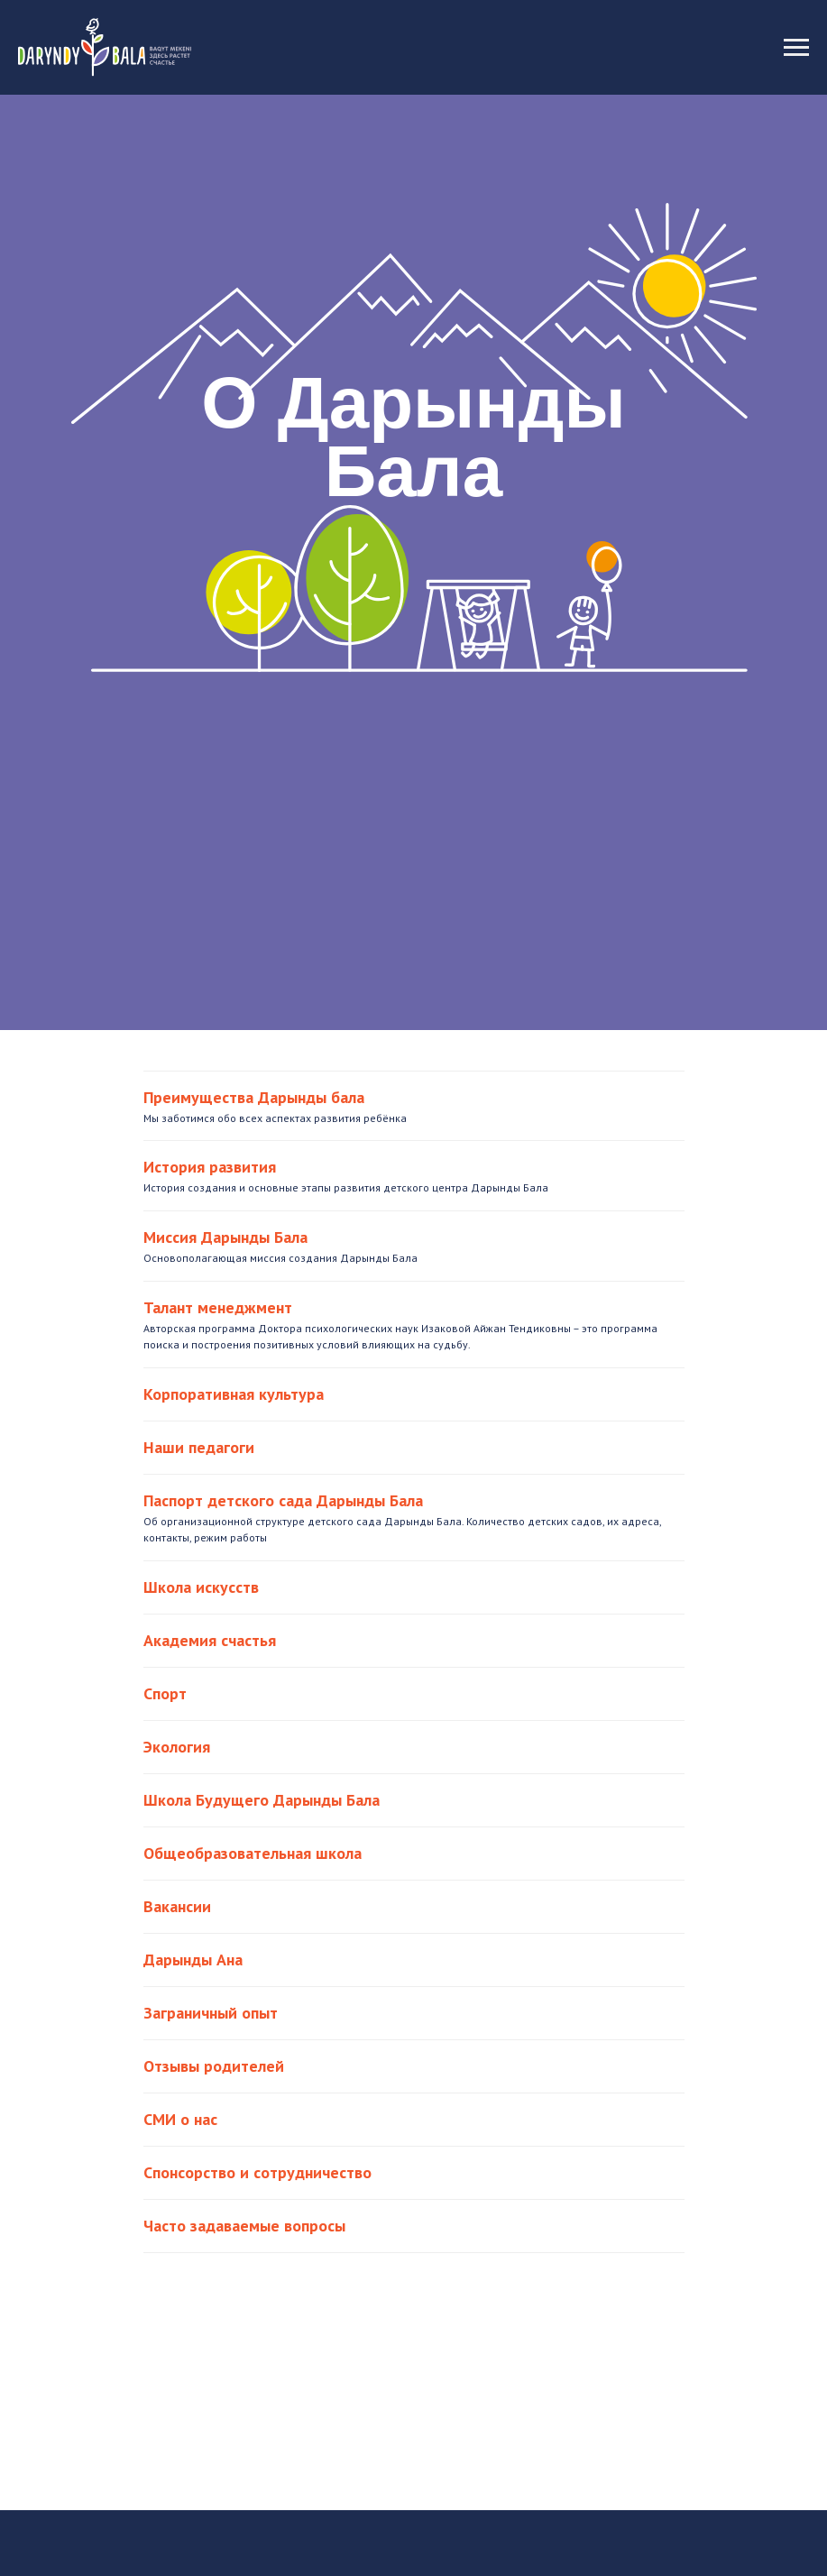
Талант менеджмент (217, 1307)
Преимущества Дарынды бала (253, 1097)
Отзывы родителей (213, 2066)
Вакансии (177, 1906)
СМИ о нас (180, 2119)
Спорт (165, 1693)
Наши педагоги (198, 1447)
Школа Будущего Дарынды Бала (261, 1799)
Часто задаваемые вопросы (244, 2225)
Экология (176, 1746)
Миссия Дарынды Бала (225, 1237)
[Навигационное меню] (796, 48)
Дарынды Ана (193, 1959)
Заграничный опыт (210, 2012)
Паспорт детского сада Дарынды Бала (283, 1500)
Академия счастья (209, 1640)
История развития (209, 1166)
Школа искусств (201, 1587)
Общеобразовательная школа (252, 1853)
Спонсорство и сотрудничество (257, 2172)
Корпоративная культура (233, 1394)
